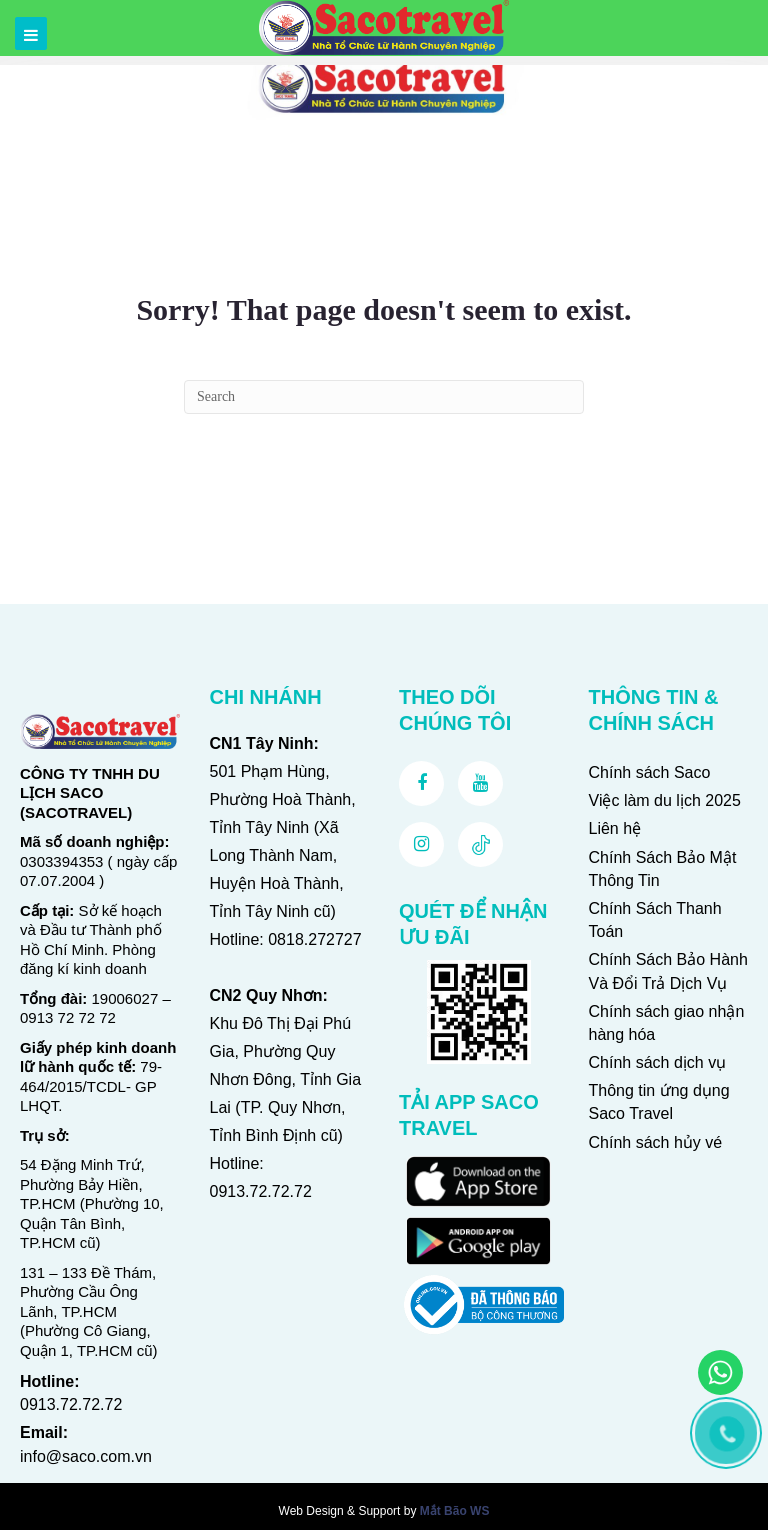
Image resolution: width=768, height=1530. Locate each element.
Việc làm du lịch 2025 (665, 800)
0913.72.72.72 (71, 1404)
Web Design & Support (340, 1511)
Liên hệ (615, 828)
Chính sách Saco (650, 772)
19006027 (125, 998)
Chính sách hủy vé (656, 1142)
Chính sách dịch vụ (658, 1062)
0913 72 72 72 (68, 1017)
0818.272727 (314, 939)
